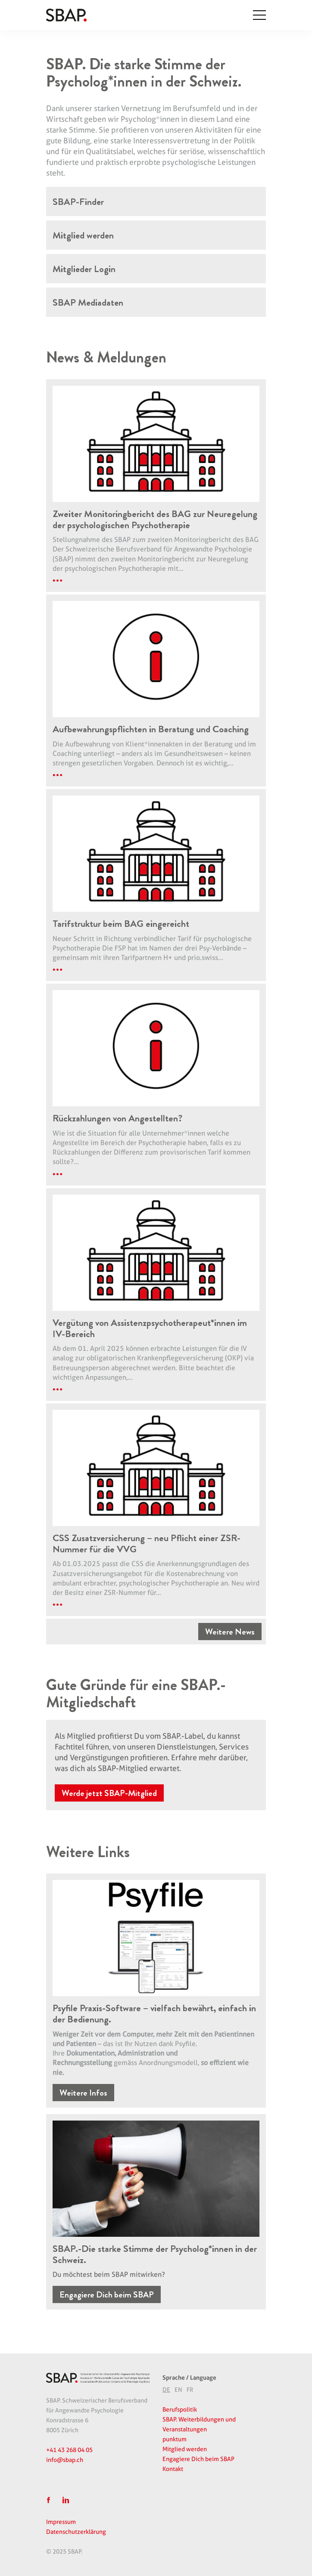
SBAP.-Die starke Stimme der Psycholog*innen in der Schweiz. (149, 2255)
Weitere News (230, 1632)
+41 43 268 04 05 (69, 2450)
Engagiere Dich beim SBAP (106, 2295)
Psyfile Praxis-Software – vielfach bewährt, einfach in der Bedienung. (152, 2014)
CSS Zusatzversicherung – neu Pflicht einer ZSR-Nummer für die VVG (148, 1544)
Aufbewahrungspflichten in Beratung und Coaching (153, 729)
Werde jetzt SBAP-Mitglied (109, 1793)
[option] (178, 2390)
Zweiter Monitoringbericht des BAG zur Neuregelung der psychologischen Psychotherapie (151, 519)
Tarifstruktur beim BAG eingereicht (122, 924)
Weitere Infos (83, 2093)
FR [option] (190, 2389)
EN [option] (178, 2389)
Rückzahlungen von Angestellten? (119, 1118)
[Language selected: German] (216, 2389)
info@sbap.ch (64, 2460)
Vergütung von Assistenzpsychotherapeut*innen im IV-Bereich (152, 1328)
